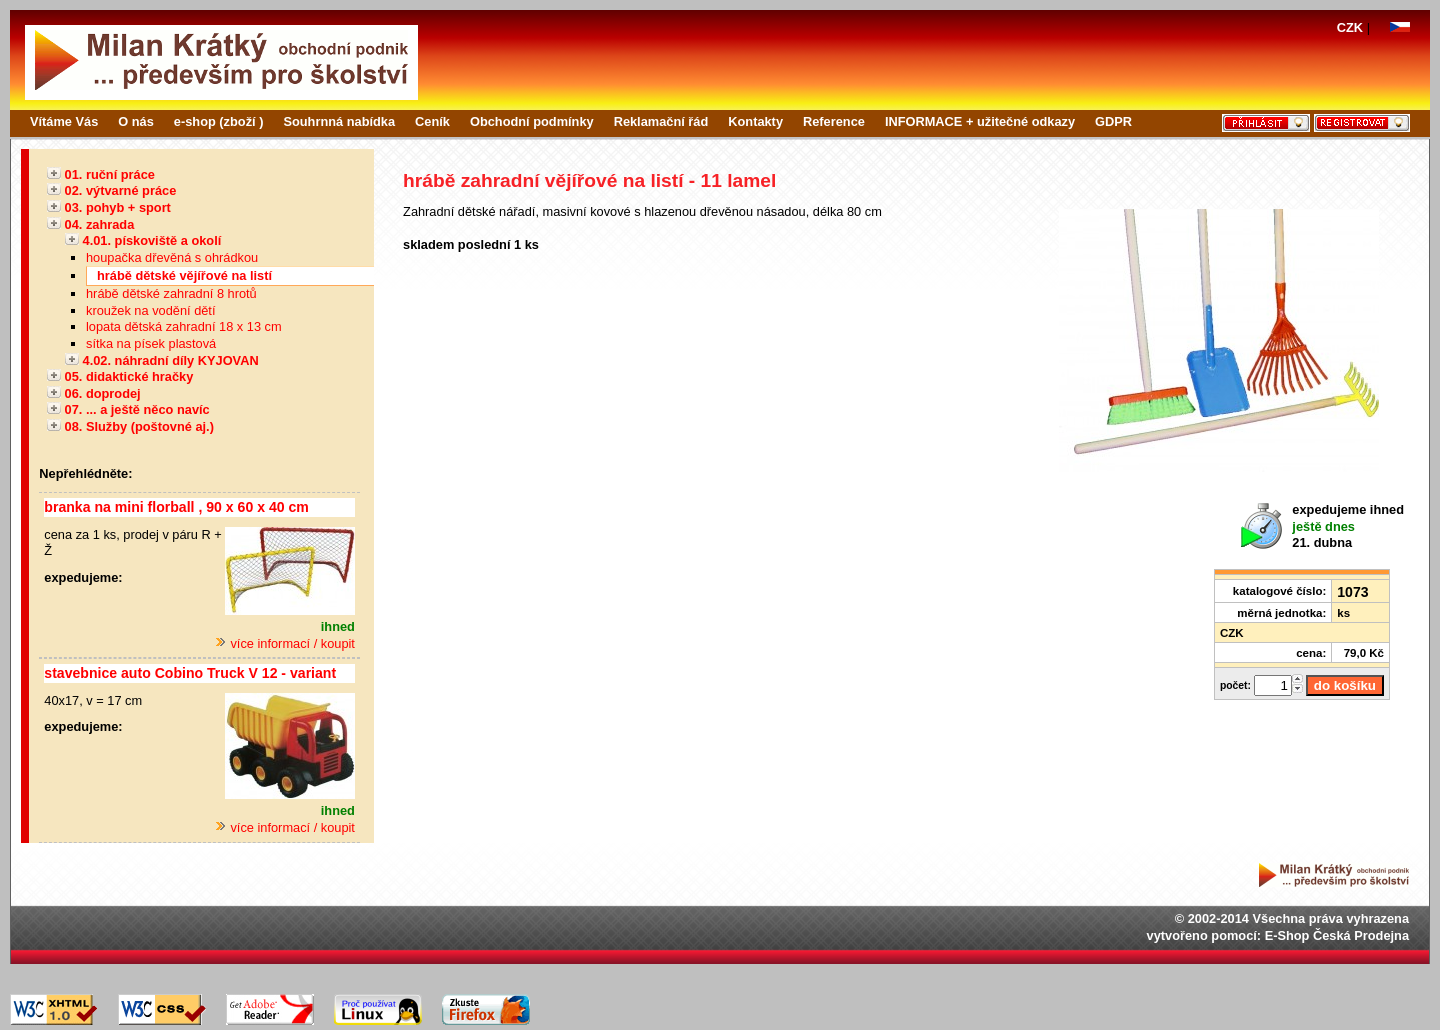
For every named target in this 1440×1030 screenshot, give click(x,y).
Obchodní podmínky (532, 121)
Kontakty (755, 121)
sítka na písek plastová (151, 343)
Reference (834, 121)
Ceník (432, 121)
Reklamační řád (661, 121)
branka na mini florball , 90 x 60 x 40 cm (176, 507)
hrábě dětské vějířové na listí (184, 275)
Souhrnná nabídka (339, 121)
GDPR (1113, 121)
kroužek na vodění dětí (150, 310)
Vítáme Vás (64, 121)
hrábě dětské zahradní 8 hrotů (171, 293)
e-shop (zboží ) (219, 121)
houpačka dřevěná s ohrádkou (172, 257)
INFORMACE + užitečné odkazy (980, 121)
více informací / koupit (285, 643)
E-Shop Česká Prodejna (1337, 935)
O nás (136, 121)
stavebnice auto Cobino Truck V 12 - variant (190, 673)
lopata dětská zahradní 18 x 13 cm (184, 326)
